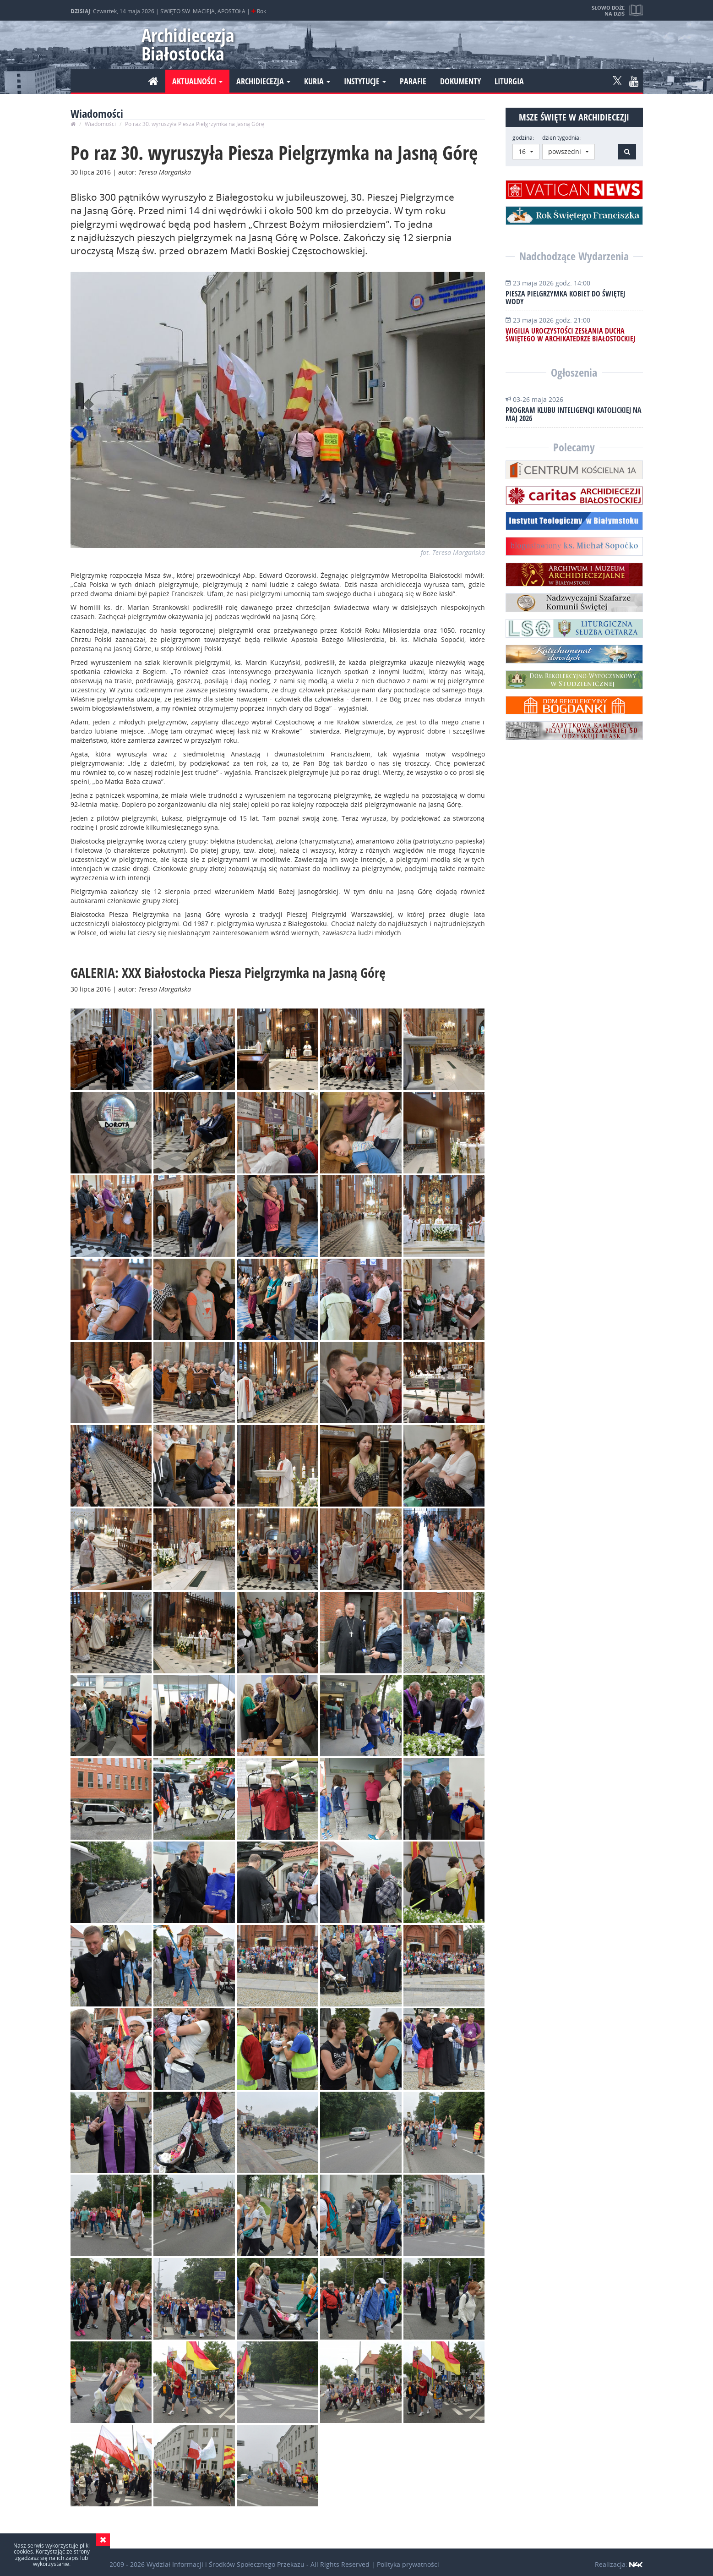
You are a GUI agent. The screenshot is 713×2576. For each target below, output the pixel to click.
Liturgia (509, 81)
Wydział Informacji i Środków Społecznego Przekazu (226, 2564)
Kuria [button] (317, 81)
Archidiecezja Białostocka (184, 44)
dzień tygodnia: (561, 138)
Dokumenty (460, 81)
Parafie (413, 81)
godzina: (523, 138)
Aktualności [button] (197, 81)
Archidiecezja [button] (263, 81)
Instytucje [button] (365, 81)
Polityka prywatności (408, 2564)
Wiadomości (100, 124)
